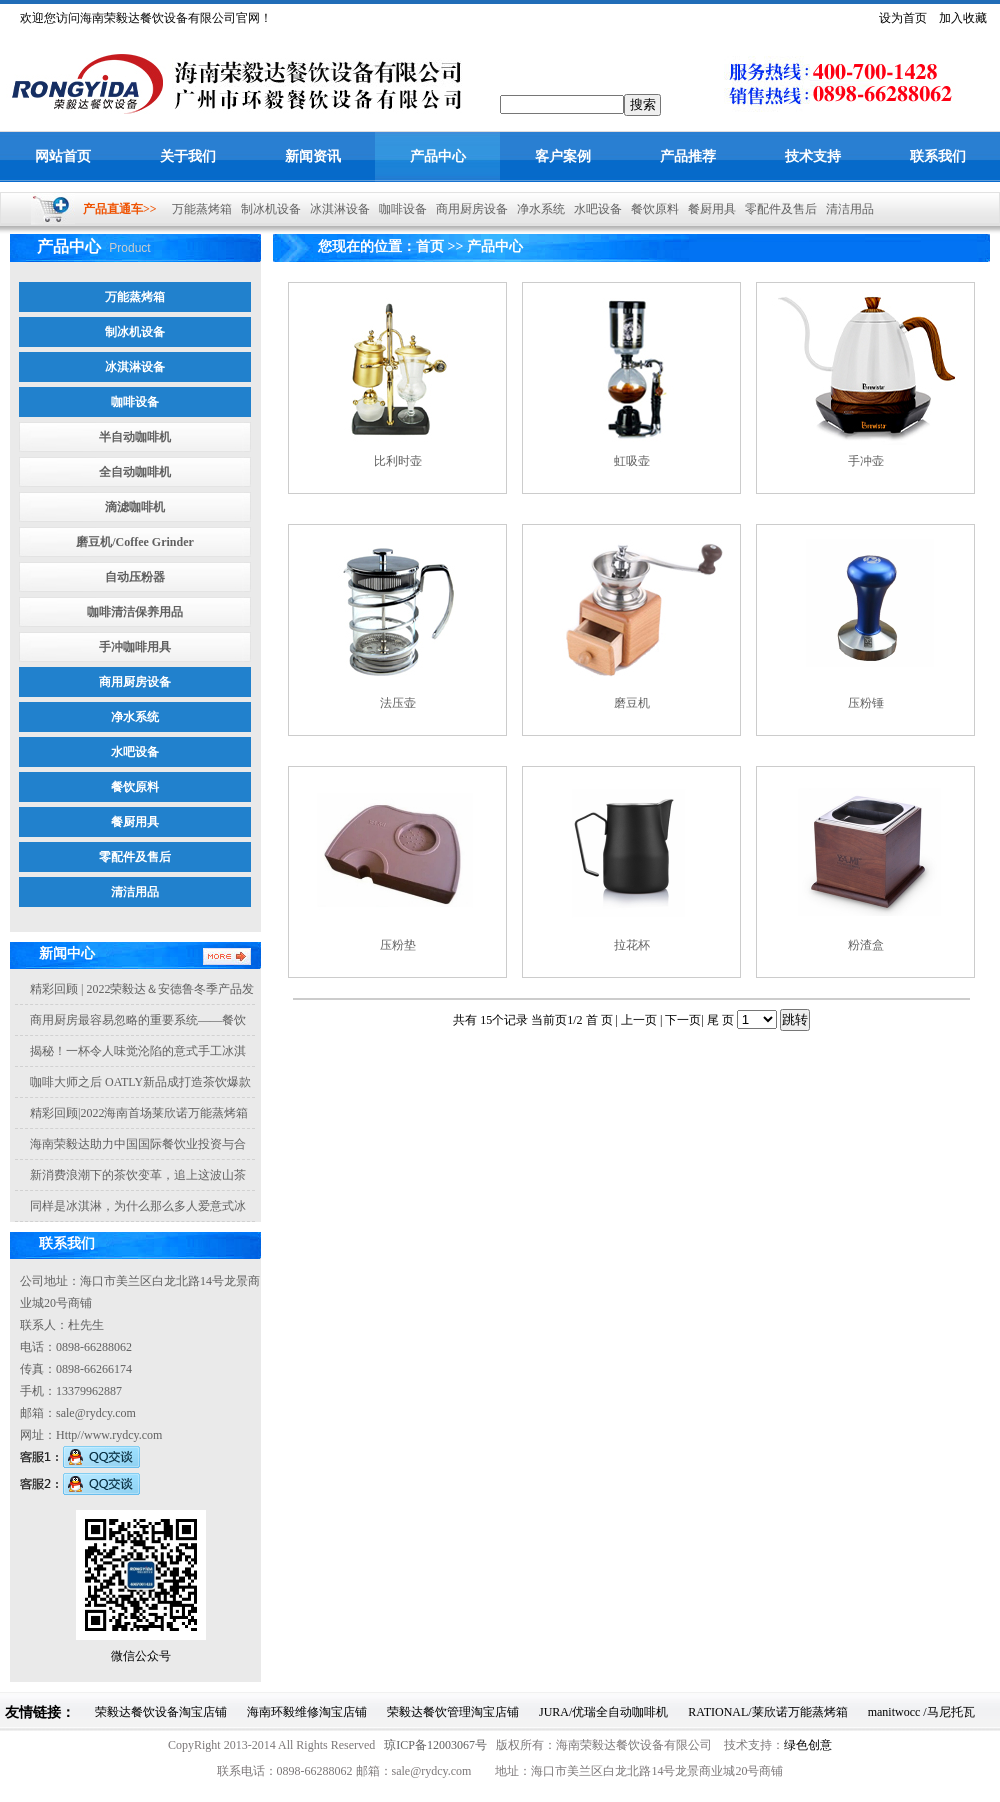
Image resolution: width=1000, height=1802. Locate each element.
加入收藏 (963, 18)
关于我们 (188, 156)
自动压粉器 (135, 577)
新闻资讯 (313, 156)
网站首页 (63, 156)
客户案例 (563, 156)
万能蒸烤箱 (197, 209)
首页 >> (439, 246)
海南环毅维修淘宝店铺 (307, 1712)
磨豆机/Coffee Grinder (135, 542)
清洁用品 (845, 209)
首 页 (601, 1020)
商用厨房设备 (467, 209)
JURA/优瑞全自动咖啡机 (603, 1712)
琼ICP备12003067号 (435, 1745)
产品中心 (438, 156)
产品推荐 (688, 156)
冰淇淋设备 (335, 209)
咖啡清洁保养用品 (135, 612)
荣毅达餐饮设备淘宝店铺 (161, 1712)
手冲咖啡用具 (135, 647)
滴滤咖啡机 (135, 507)
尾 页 (720, 1020)
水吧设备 (593, 209)
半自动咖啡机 (135, 437)
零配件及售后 (776, 209)
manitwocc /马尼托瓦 (921, 1712)
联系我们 (938, 156)
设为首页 (903, 18)
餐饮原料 (650, 209)
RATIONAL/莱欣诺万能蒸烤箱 (767, 1712)
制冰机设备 (266, 209)
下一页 (683, 1020)
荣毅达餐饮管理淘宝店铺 (453, 1712)
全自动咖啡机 (135, 472)
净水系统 (536, 209)
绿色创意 (808, 1745)
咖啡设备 (398, 209)
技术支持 (813, 156)
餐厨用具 (707, 209)
